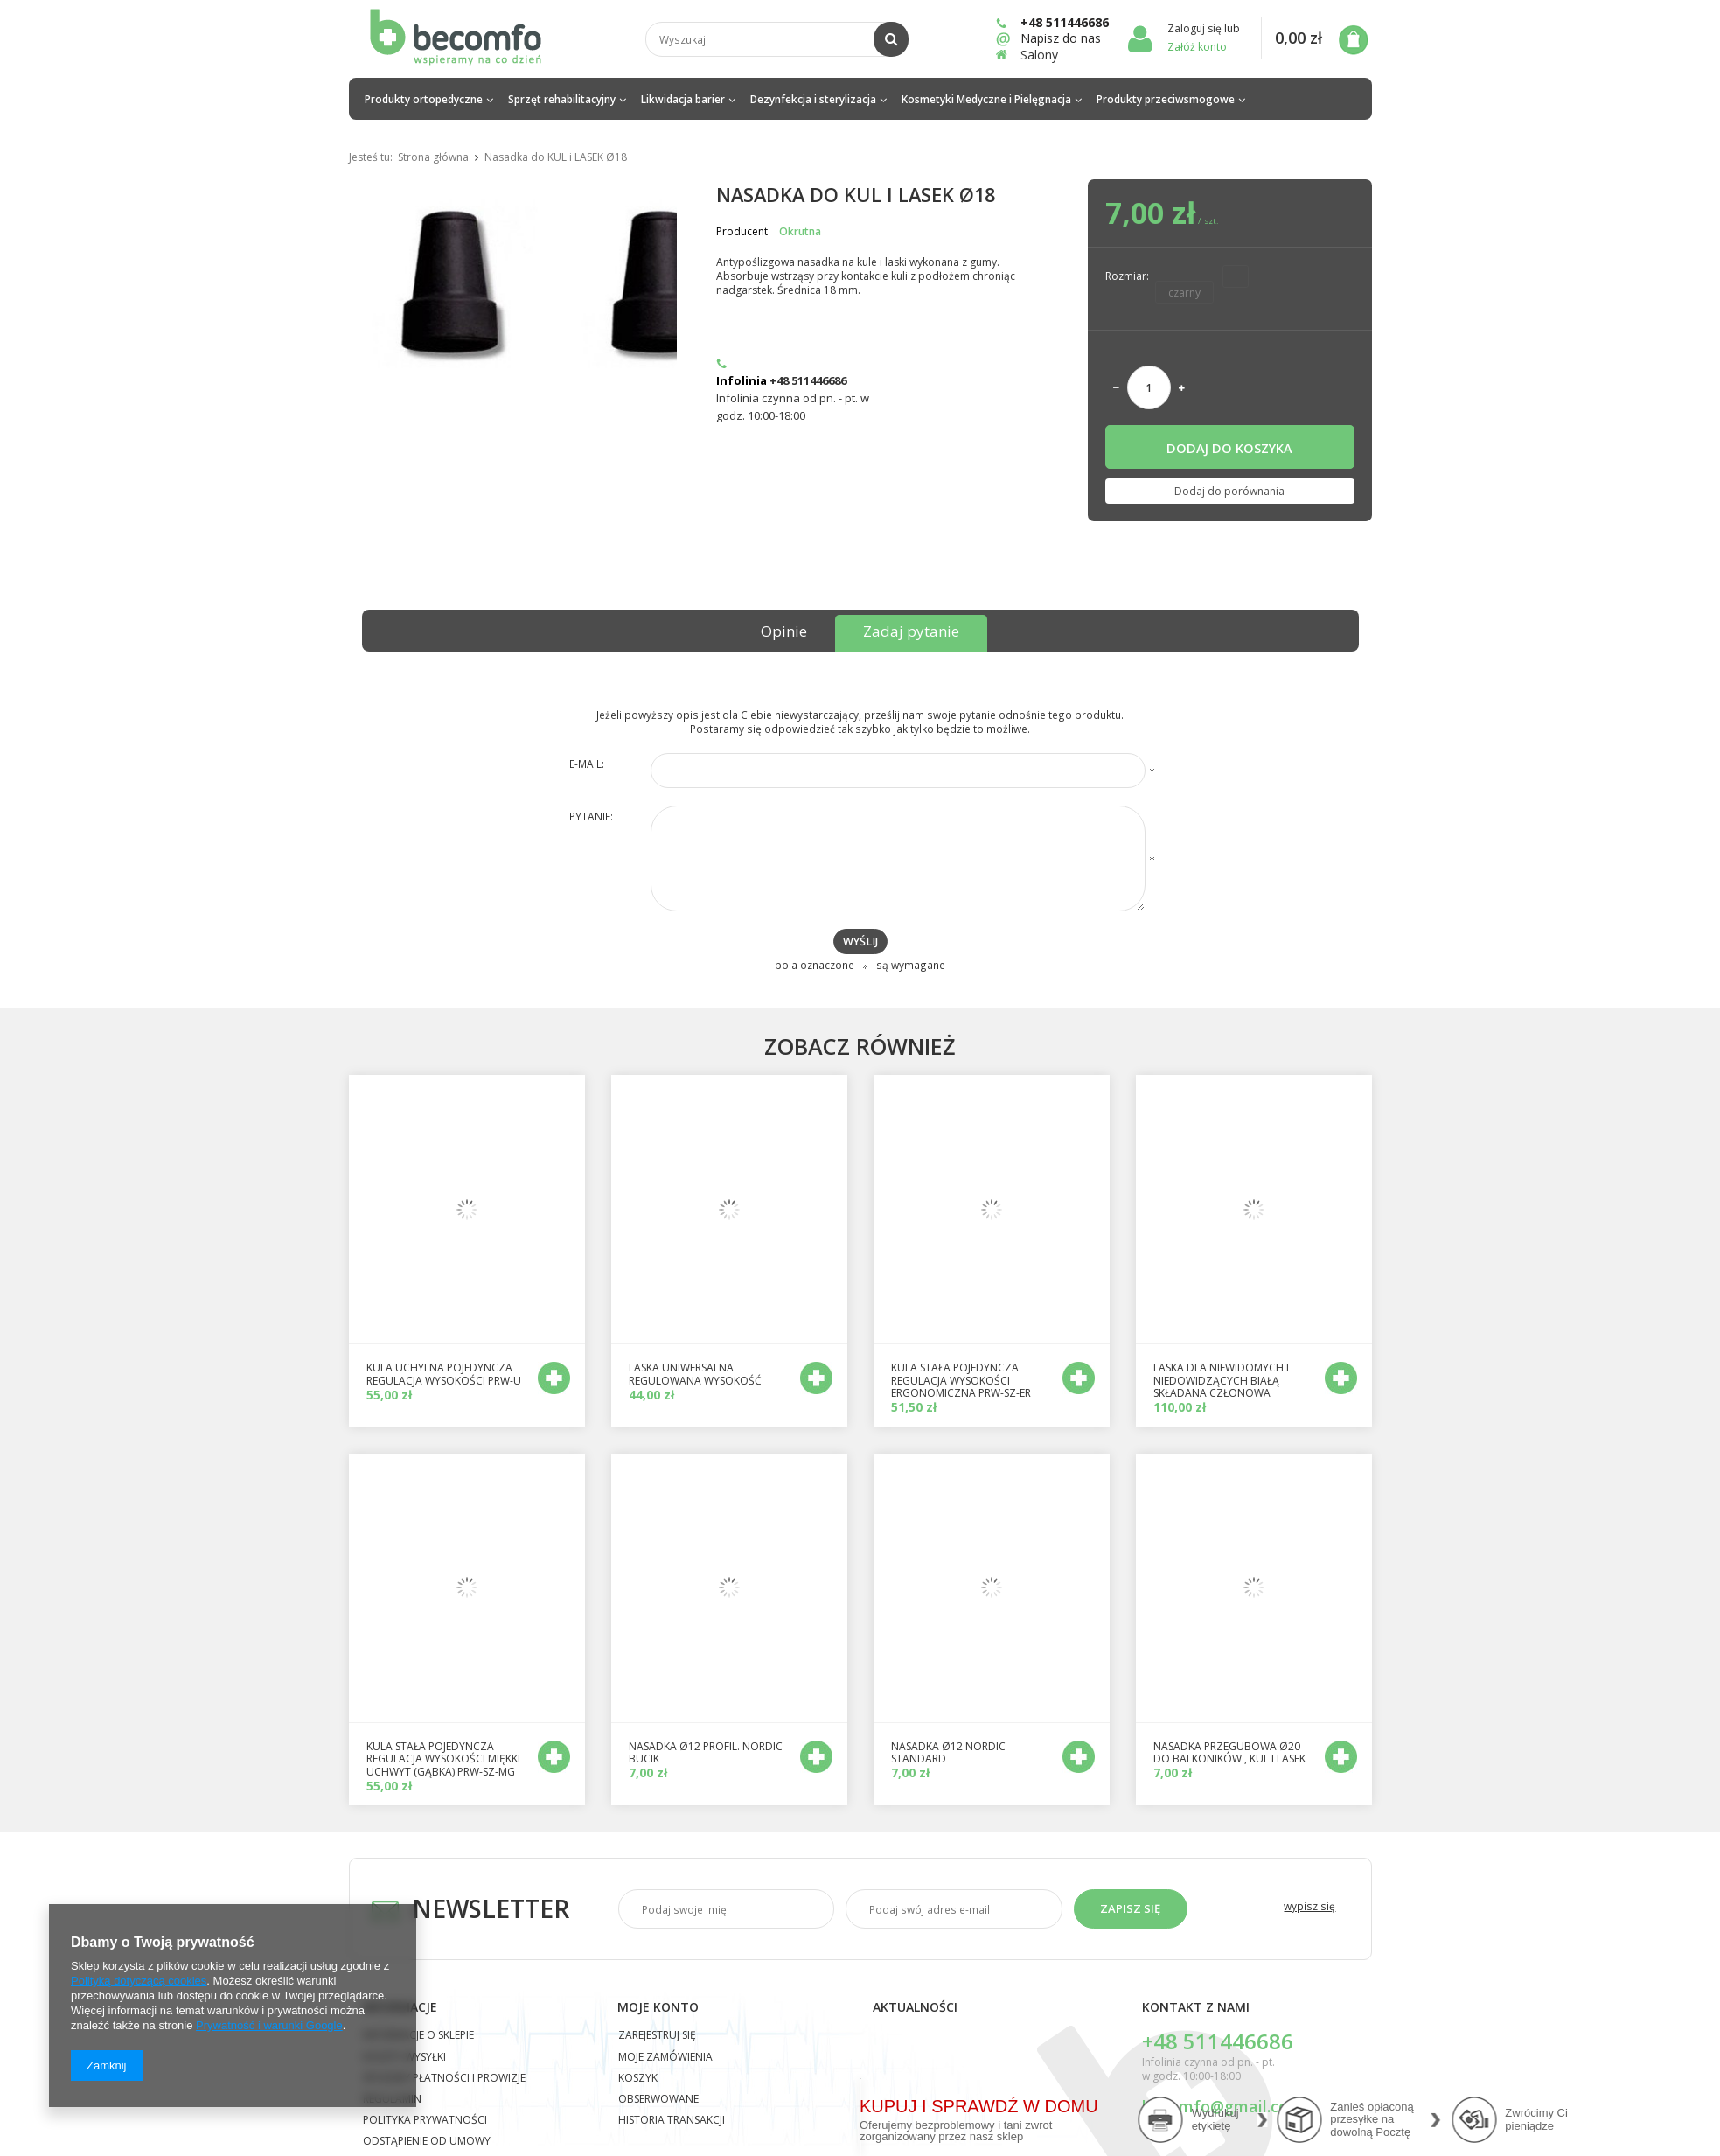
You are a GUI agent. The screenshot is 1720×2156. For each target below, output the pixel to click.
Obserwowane (658, 2100)
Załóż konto (1197, 46)
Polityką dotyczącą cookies (138, 1980)
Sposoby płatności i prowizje (444, 2079)
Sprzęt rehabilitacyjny (562, 99)
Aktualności (915, 2007)
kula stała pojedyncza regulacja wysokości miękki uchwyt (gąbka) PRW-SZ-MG (443, 1759)
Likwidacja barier (683, 99)
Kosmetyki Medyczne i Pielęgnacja (986, 99)
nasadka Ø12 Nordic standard (948, 1753)
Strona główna (433, 157)
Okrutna (800, 231)
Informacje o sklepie (418, 2036)
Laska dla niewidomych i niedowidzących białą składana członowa (1221, 1380)
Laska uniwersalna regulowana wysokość (695, 1374)
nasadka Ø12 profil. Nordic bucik (706, 1753)
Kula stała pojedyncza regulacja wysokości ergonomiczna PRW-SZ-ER (961, 1380)
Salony (1039, 54)
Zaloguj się (1195, 28)
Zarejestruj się (657, 2036)
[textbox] (777, 39)
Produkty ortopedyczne (424, 99)
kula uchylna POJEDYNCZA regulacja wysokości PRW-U (443, 1374)
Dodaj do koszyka (1229, 448)
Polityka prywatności (425, 2121)
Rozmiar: (1127, 276)
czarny (1184, 292)
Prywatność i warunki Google (269, 2025)
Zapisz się (1130, 1908)
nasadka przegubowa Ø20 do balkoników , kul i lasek (1229, 1753)
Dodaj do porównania (1229, 491)
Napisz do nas (1052, 38)
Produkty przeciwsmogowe (1166, 99)
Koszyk (638, 2079)
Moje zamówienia (665, 2058)
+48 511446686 (1052, 23)
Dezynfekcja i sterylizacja (813, 99)
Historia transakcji (671, 2121)
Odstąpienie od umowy (427, 2142)
